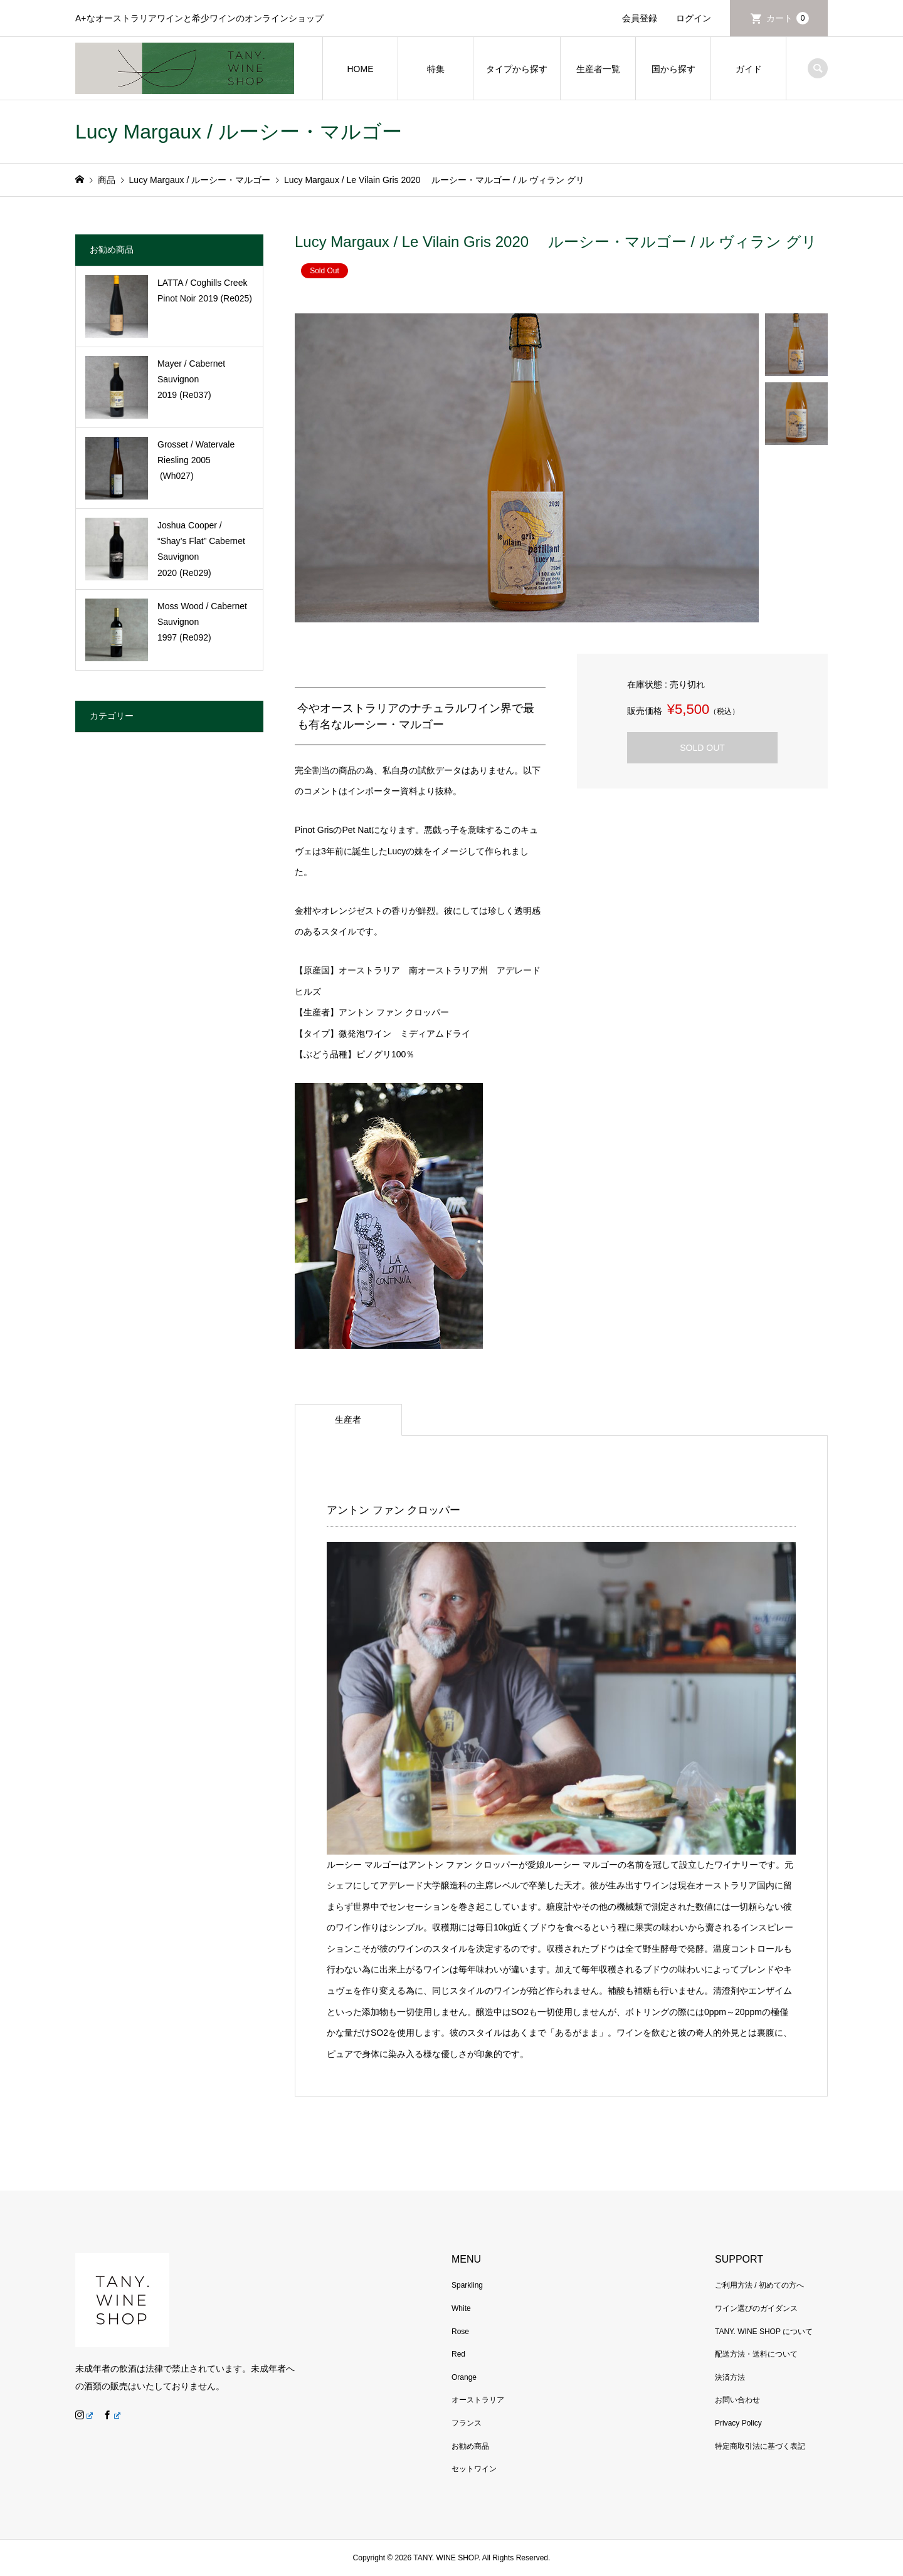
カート (787, 18)
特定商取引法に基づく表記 (760, 2446)
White (461, 2308)
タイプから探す (516, 69)
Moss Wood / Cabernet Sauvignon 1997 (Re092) (202, 621)
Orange (464, 2377)
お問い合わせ (737, 2399)
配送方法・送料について (756, 2354)
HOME (360, 69)
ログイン (693, 18)
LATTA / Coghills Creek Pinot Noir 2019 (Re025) (204, 290)
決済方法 (730, 2377)
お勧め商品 (470, 2446)
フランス (467, 2423)
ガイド (749, 69)
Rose (460, 2331)
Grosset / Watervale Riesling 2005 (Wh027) (196, 460)
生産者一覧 (598, 69)
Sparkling (467, 2285)
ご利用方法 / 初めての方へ (759, 2285)
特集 (436, 69)
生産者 (348, 1420)
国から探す (673, 69)
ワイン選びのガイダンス (756, 2308)
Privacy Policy (738, 2423)
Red (458, 2354)
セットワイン (474, 2468)
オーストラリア (478, 2399)
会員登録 (639, 18)
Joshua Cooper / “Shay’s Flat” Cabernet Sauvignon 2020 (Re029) (201, 549)
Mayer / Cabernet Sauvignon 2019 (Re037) (191, 379)
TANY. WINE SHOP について (764, 2331)
